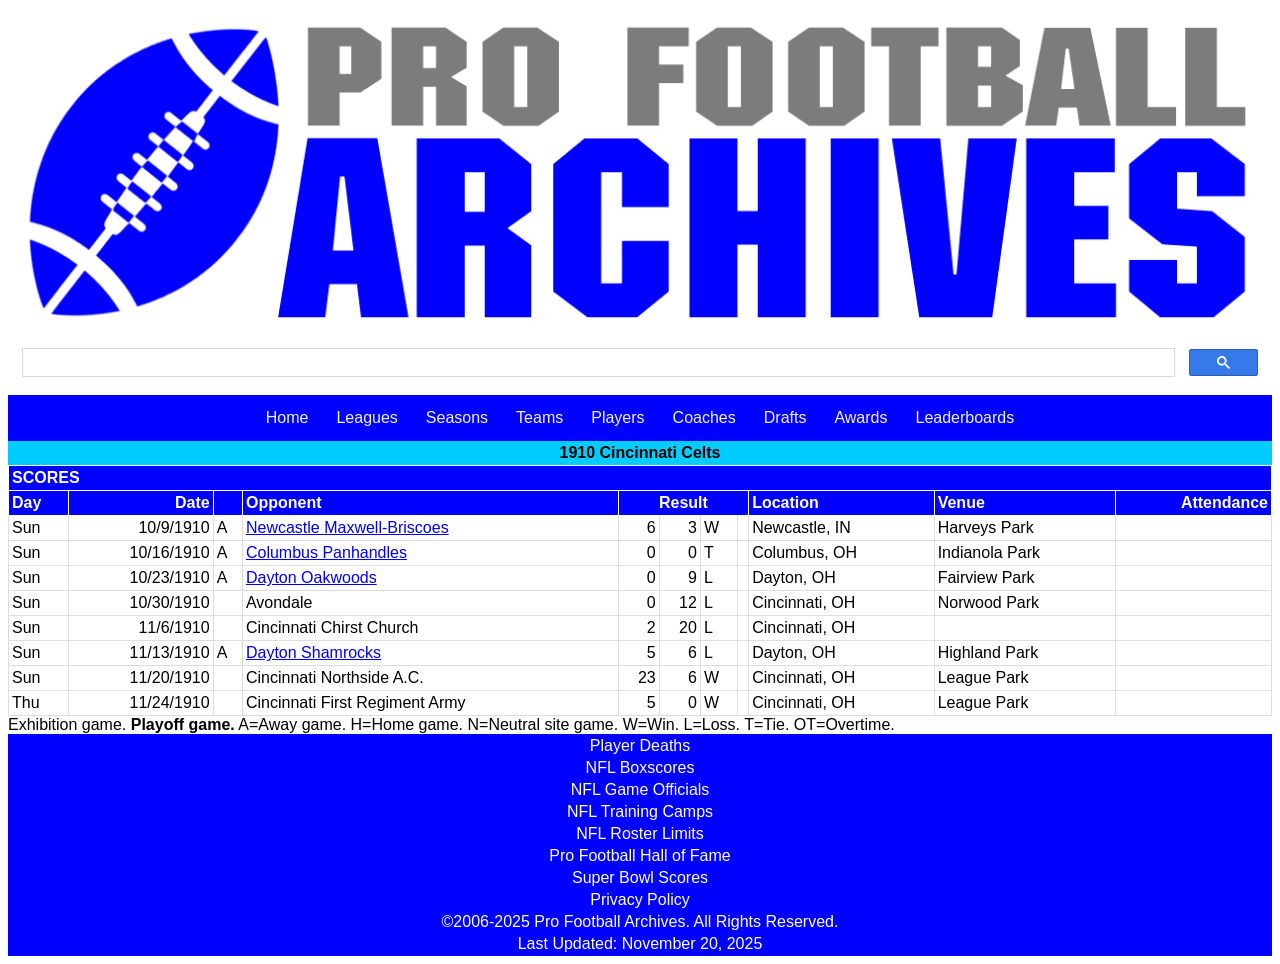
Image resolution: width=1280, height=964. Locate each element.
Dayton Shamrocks (313, 652)
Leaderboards (964, 417)
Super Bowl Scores (640, 877)
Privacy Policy (640, 899)
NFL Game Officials (640, 789)
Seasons (457, 417)
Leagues (366, 417)
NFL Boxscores (640, 767)
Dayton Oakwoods (311, 577)
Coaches (704, 417)
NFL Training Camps (640, 811)
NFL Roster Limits (639, 833)
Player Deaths (640, 745)
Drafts (785, 417)
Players (617, 417)
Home (287, 417)
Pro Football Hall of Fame (639, 855)
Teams (539, 417)
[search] (596, 363)
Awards (860, 417)
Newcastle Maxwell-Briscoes (347, 527)
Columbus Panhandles (326, 552)
